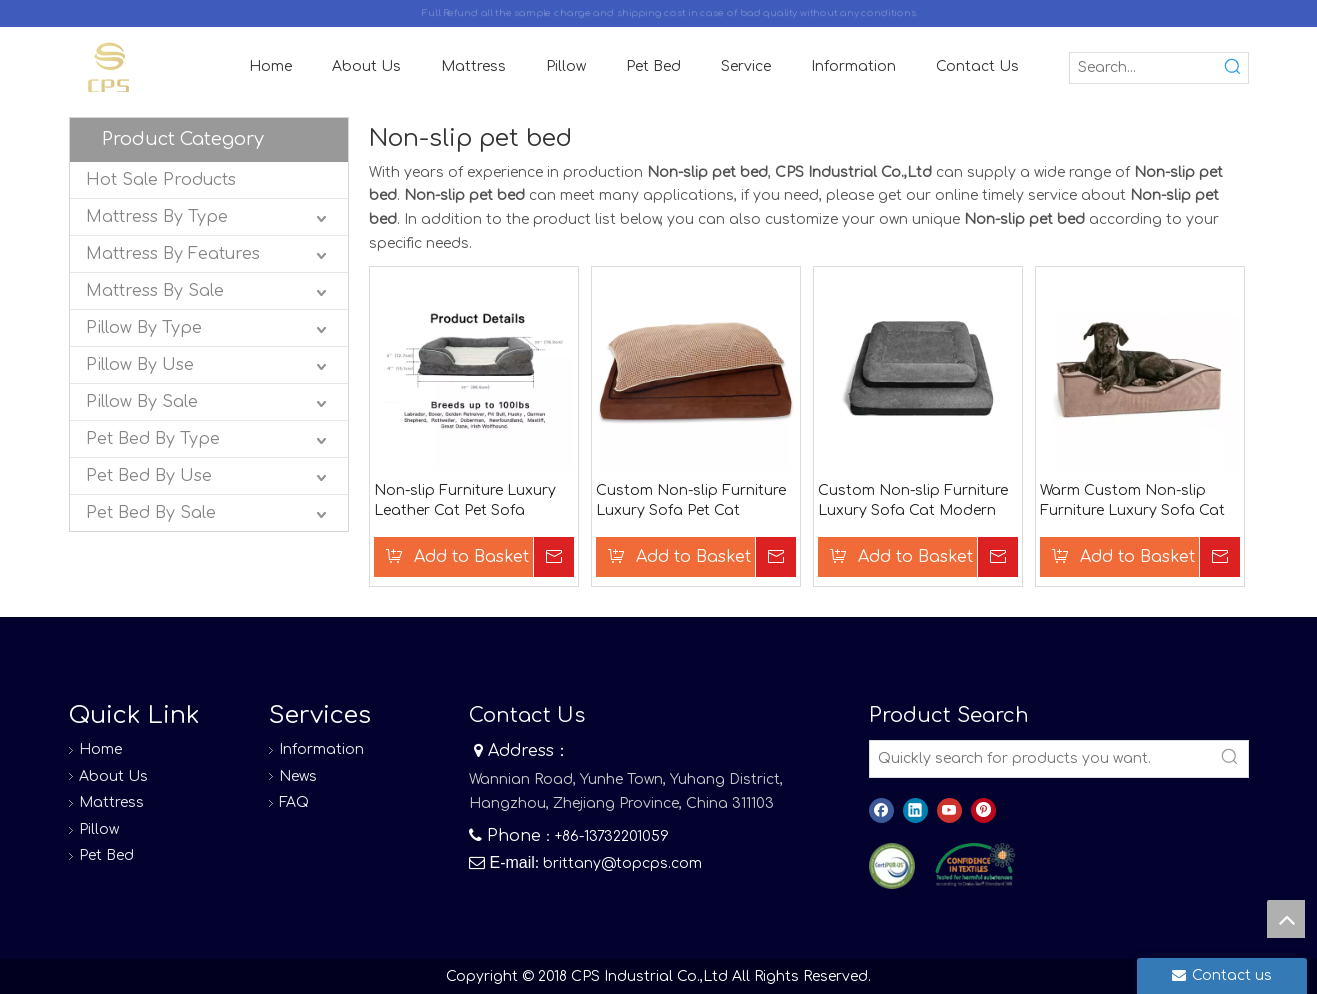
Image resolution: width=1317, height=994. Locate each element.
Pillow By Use (140, 365)
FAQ (294, 802)
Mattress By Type (157, 217)
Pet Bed (106, 855)
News (298, 776)
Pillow (99, 829)
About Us (113, 776)
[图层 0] (892, 866)
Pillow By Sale (142, 402)
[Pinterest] (983, 810)
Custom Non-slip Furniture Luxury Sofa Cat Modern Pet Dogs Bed (913, 502)
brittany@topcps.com (622, 863)
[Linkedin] (915, 810)
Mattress (111, 802)
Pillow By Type (144, 328)
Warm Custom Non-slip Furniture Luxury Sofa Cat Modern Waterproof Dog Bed (1132, 502)
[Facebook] (881, 810)
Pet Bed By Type (153, 439)
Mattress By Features (173, 254)
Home (100, 749)
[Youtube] (949, 810)
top (1286, 919)
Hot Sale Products (161, 180)
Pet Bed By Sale (151, 513)
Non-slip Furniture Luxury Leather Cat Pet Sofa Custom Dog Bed (465, 502)
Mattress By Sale (155, 291)
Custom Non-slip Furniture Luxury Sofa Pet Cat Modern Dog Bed (691, 502)
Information (321, 749)
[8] (975, 865)
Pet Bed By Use (149, 476)
